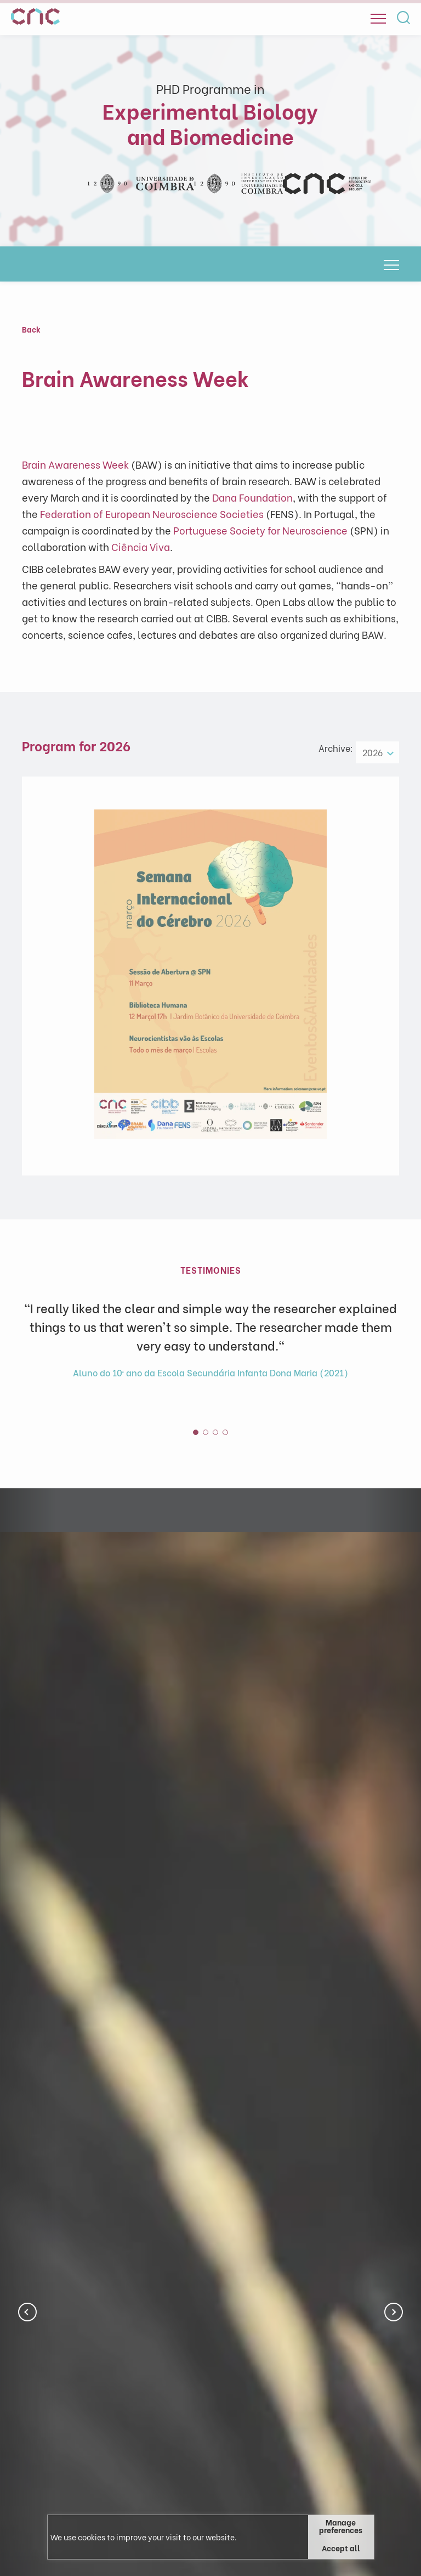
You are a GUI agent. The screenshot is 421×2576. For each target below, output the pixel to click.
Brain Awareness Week (75, 464)
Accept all (341, 2547)
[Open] (378, 18)
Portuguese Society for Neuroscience (260, 529)
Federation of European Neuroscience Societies (152, 513)
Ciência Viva (140, 546)
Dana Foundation (252, 497)
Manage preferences (340, 2525)
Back (31, 329)
